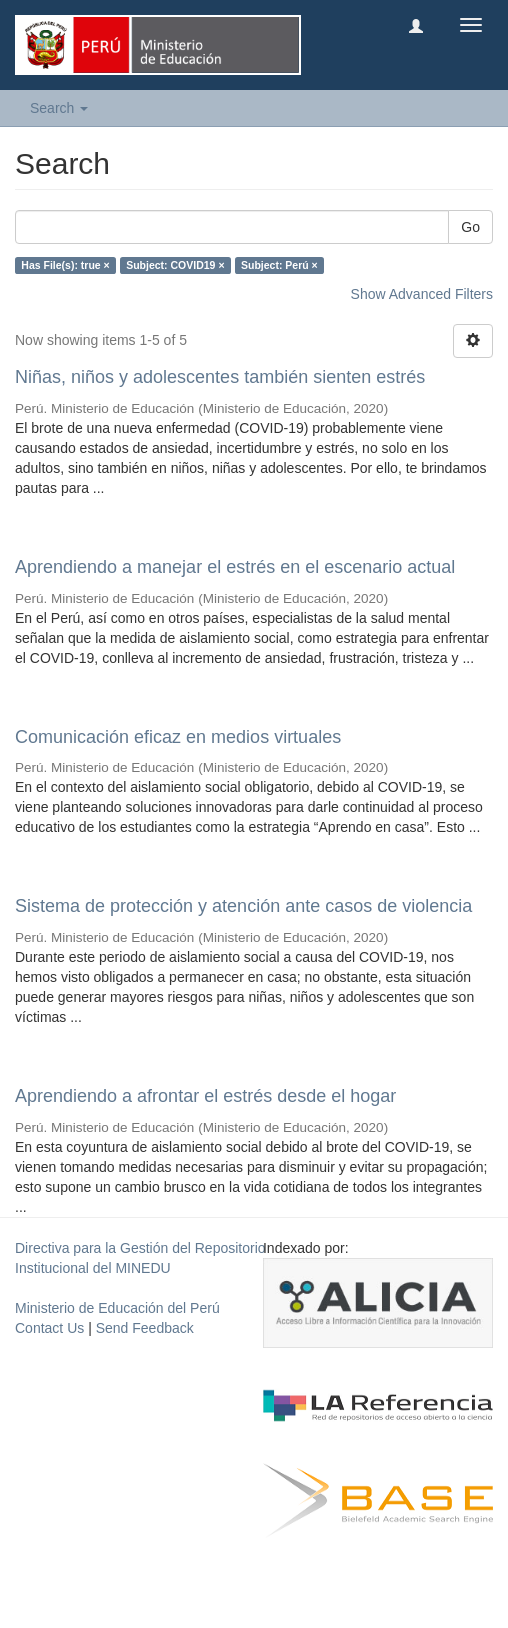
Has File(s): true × (65, 265)
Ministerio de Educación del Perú (117, 1308)
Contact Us (49, 1328)
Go (470, 227)
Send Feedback (145, 1328)
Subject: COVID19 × (175, 265)
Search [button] (59, 108)
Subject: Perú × (279, 265)
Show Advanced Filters (422, 294)
